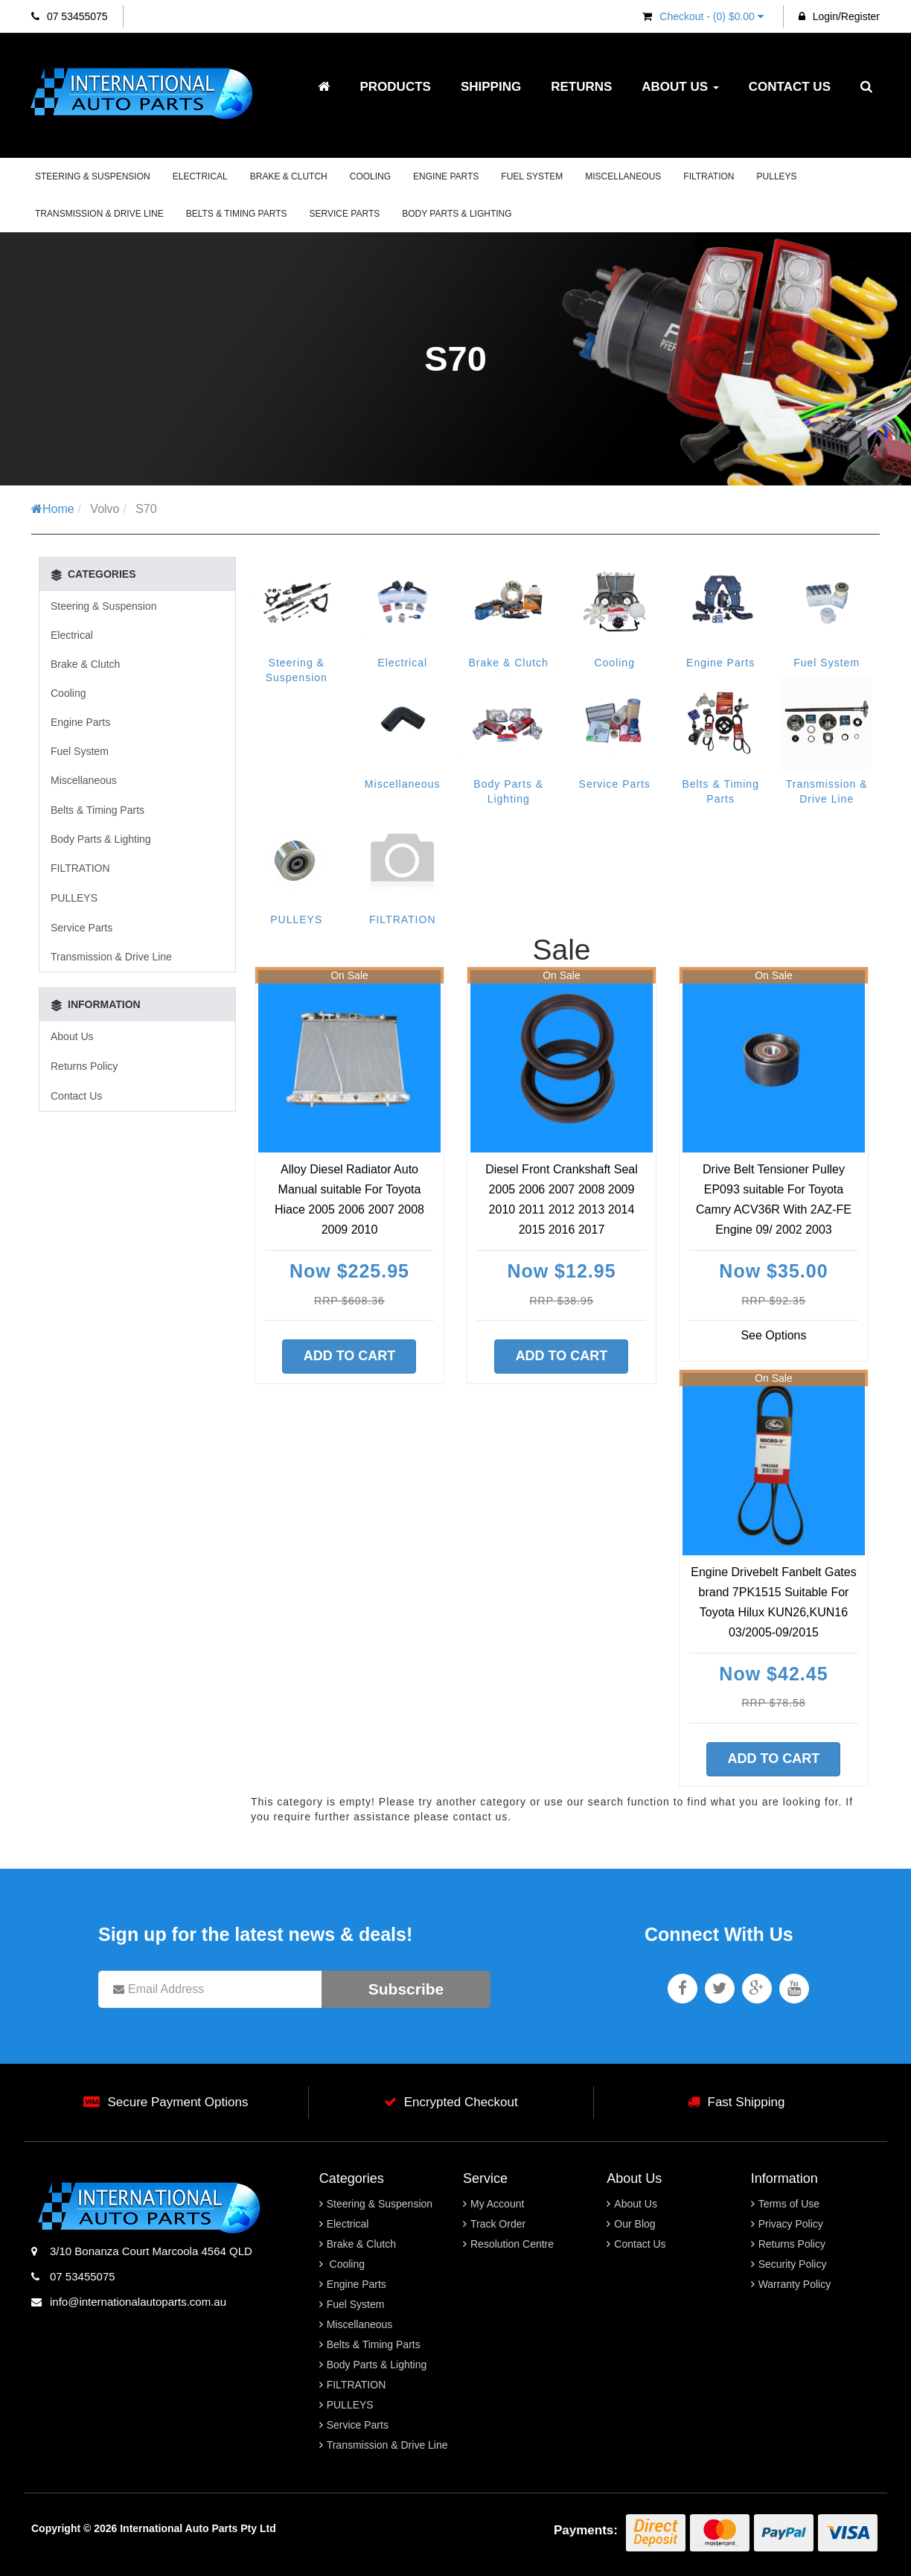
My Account (497, 2204)
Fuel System (532, 176)
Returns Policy (84, 1066)
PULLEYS (777, 176)
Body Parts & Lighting (456, 213)
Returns (581, 87)
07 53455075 (69, 16)
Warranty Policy (794, 2284)
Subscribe (406, 1989)
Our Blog (634, 2224)
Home (52, 509)
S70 (145, 509)
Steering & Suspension (92, 176)
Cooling (370, 176)
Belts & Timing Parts (236, 213)
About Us (680, 87)
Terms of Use (788, 2204)
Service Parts (345, 213)
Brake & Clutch (288, 176)
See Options (773, 1335)
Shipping (491, 87)
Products (394, 87)
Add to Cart (350, 1355)
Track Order (497, 2224)
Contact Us (790, 87)
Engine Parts (446, 176)
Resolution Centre (512, 2244)
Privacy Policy (790, 2224)
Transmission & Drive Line (99, 213)
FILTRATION (708, 176)
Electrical (200, 176)
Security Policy (792, 2264)
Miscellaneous (623, 176)
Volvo (104, 509)
